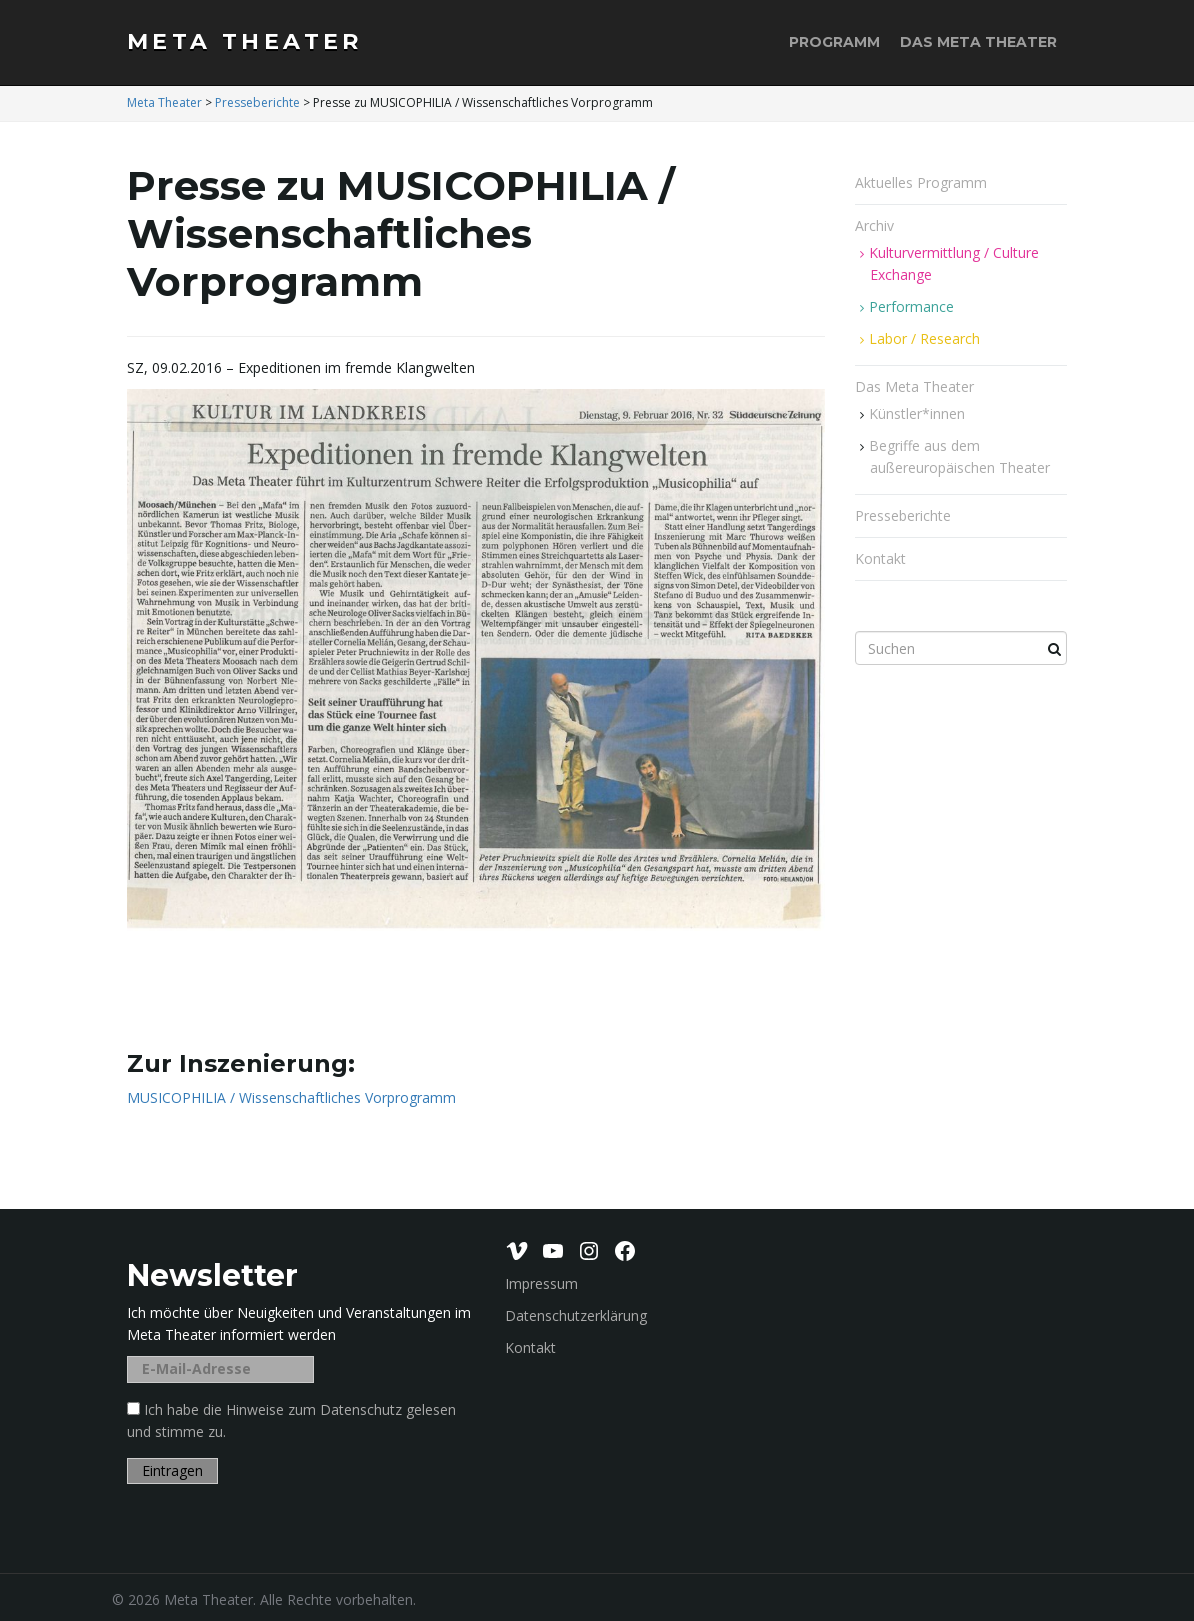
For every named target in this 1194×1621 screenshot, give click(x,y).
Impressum (541, 1283)
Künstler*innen (917, 413)
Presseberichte (903, 515)
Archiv (876, 225)
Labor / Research (924, 338)
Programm (834, 42)
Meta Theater (245, 41)
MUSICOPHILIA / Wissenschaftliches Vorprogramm (291, 1097)
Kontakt (880, 558)
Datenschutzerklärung (576, 1315)
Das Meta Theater (978, 42)
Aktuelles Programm (921, 182)
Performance (911, 306)
